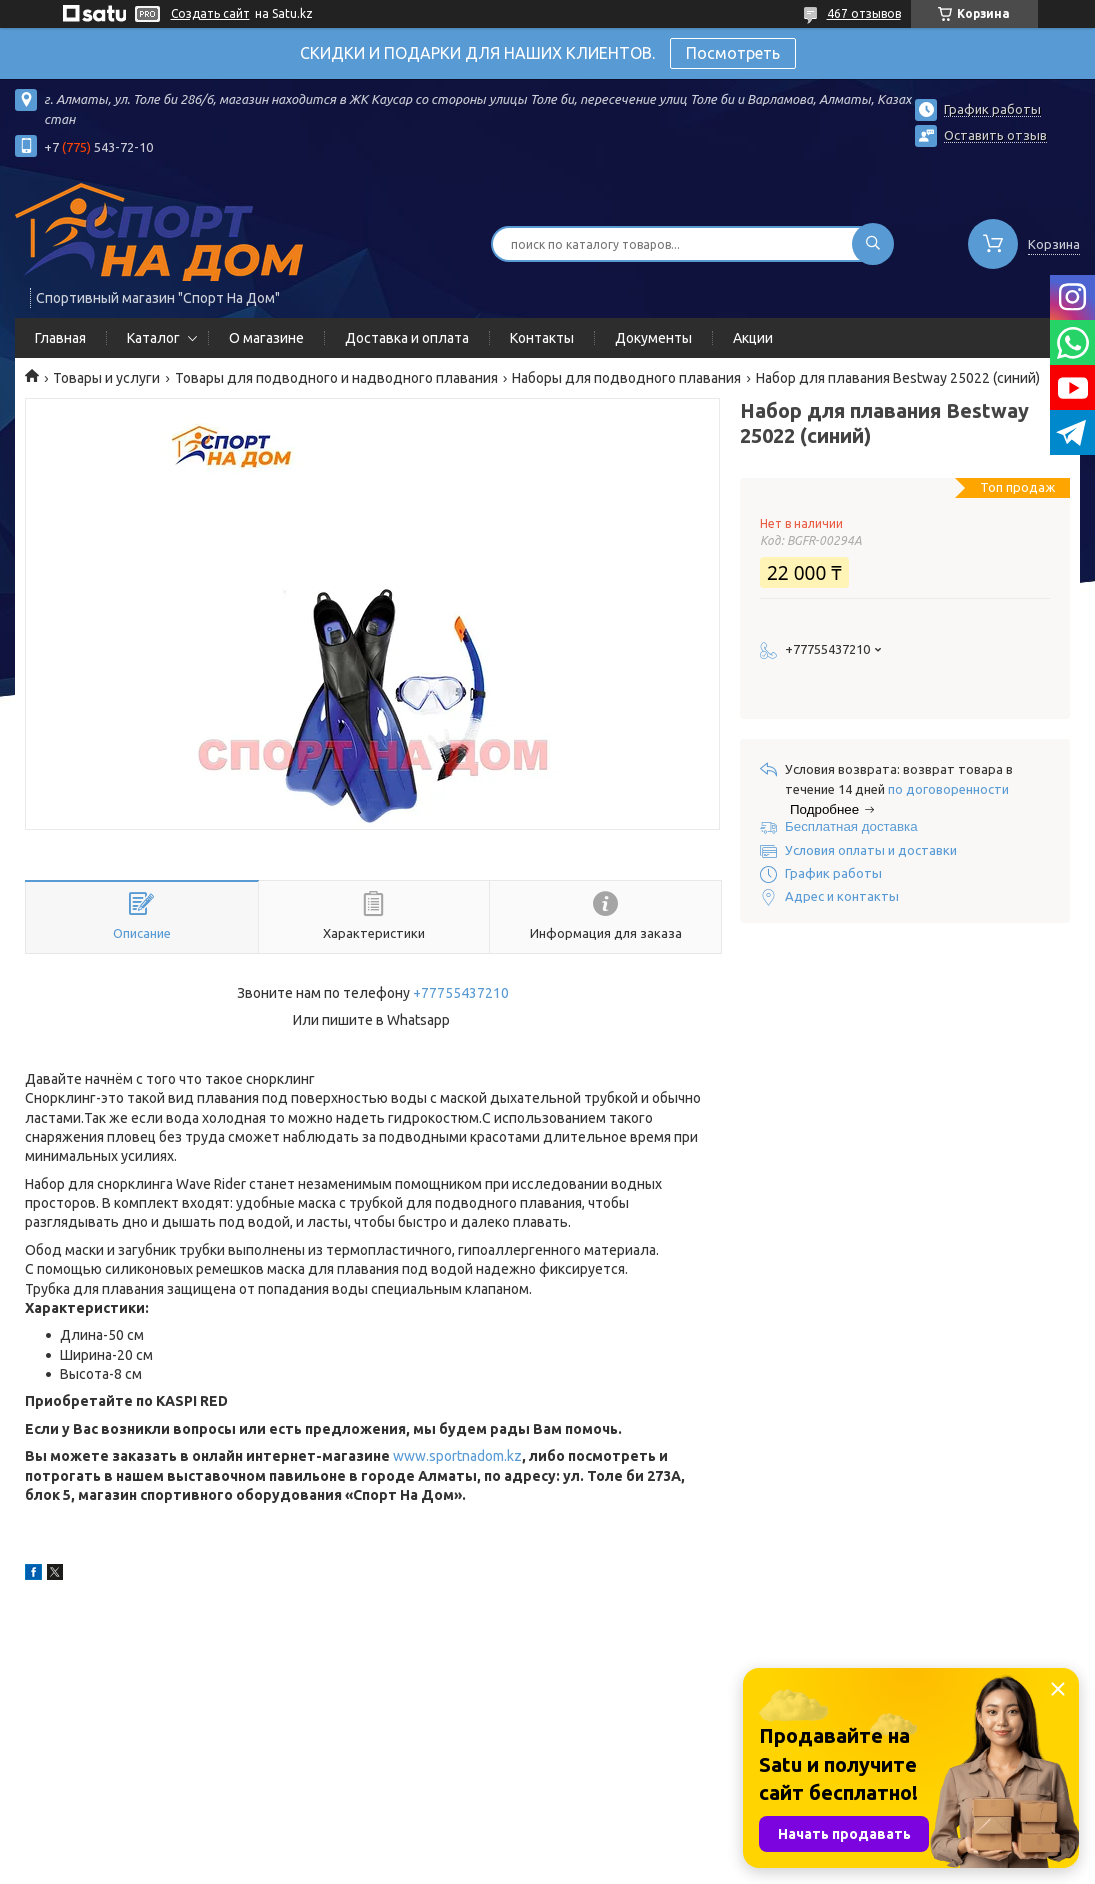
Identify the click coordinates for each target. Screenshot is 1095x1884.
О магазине (266, 338)
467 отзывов (864, 13)
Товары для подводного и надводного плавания (336, 378)
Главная (60, 338)
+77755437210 (461, 993)
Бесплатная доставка (851, 826)
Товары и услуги (106, 378)
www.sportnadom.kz (457, 1456)
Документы (653, 338)
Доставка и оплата (407, 338)
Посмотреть (733, 53)
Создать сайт (210, 13)
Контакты (542, 338)
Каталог (153, 338)
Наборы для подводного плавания (626, 378)
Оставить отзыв (995, 135)
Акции (753, 338)
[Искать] (873, 244)
